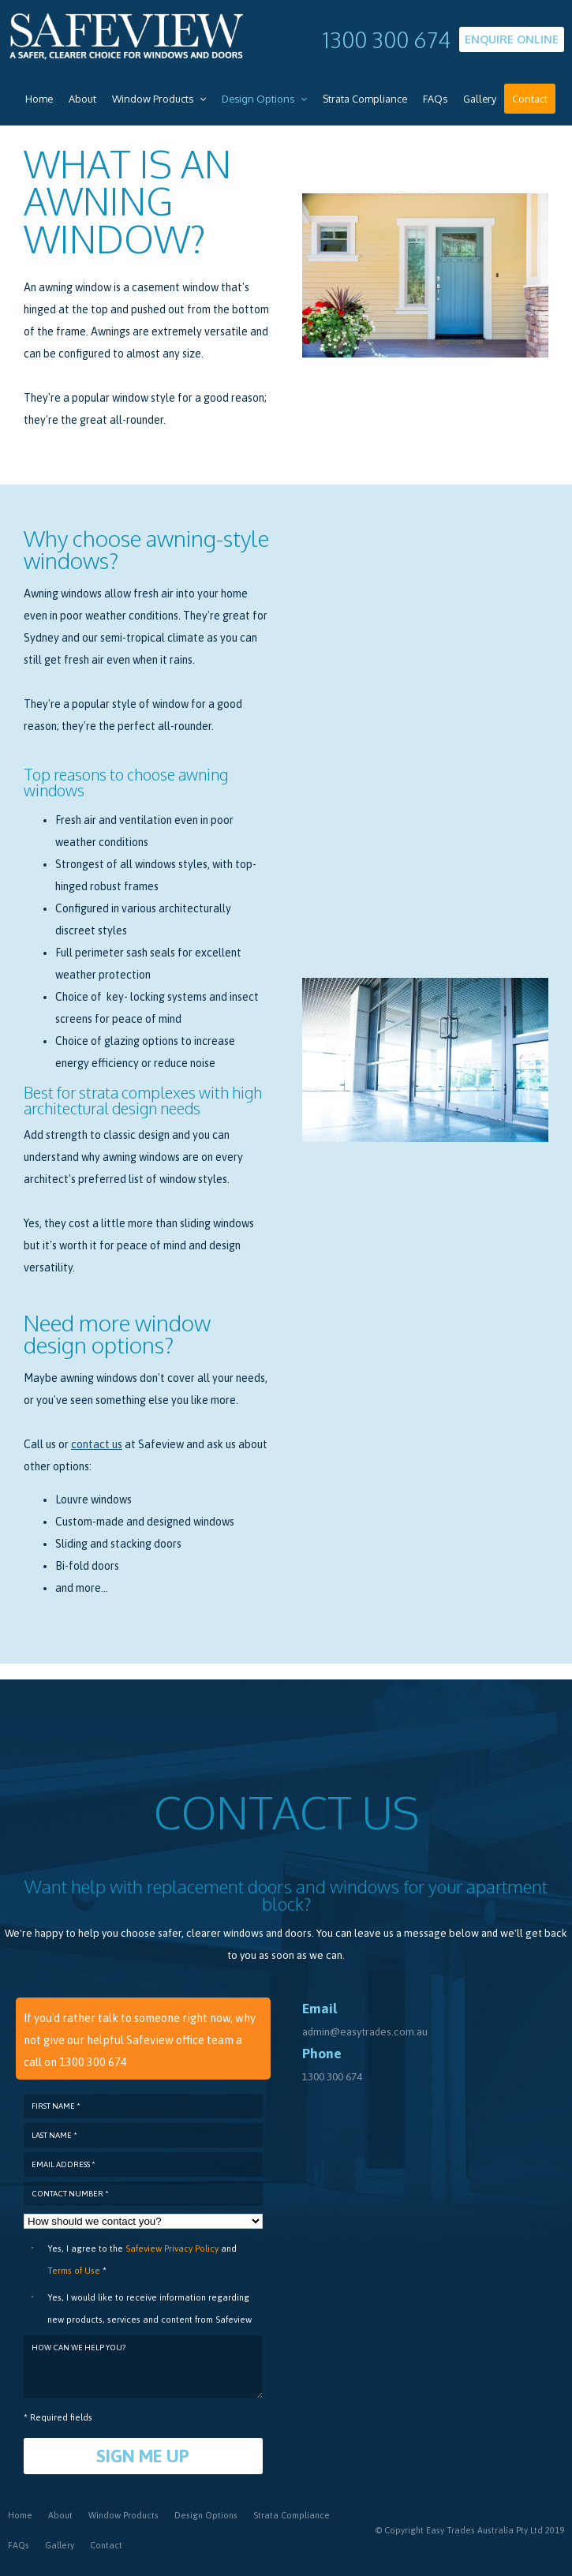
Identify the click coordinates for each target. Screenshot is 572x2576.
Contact (106, 2544)
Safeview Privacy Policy (172, 2247)
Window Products (123, 2514)
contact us (96, 1444)
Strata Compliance (291, 2514)
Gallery (59, 2544)
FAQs (18, 2544)
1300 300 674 (387, 39)
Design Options (205, 2514)
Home (20, 2514)
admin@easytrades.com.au (365, 2030)
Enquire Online (512, 39)
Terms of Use (73, 2270)
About (60, 2514)
